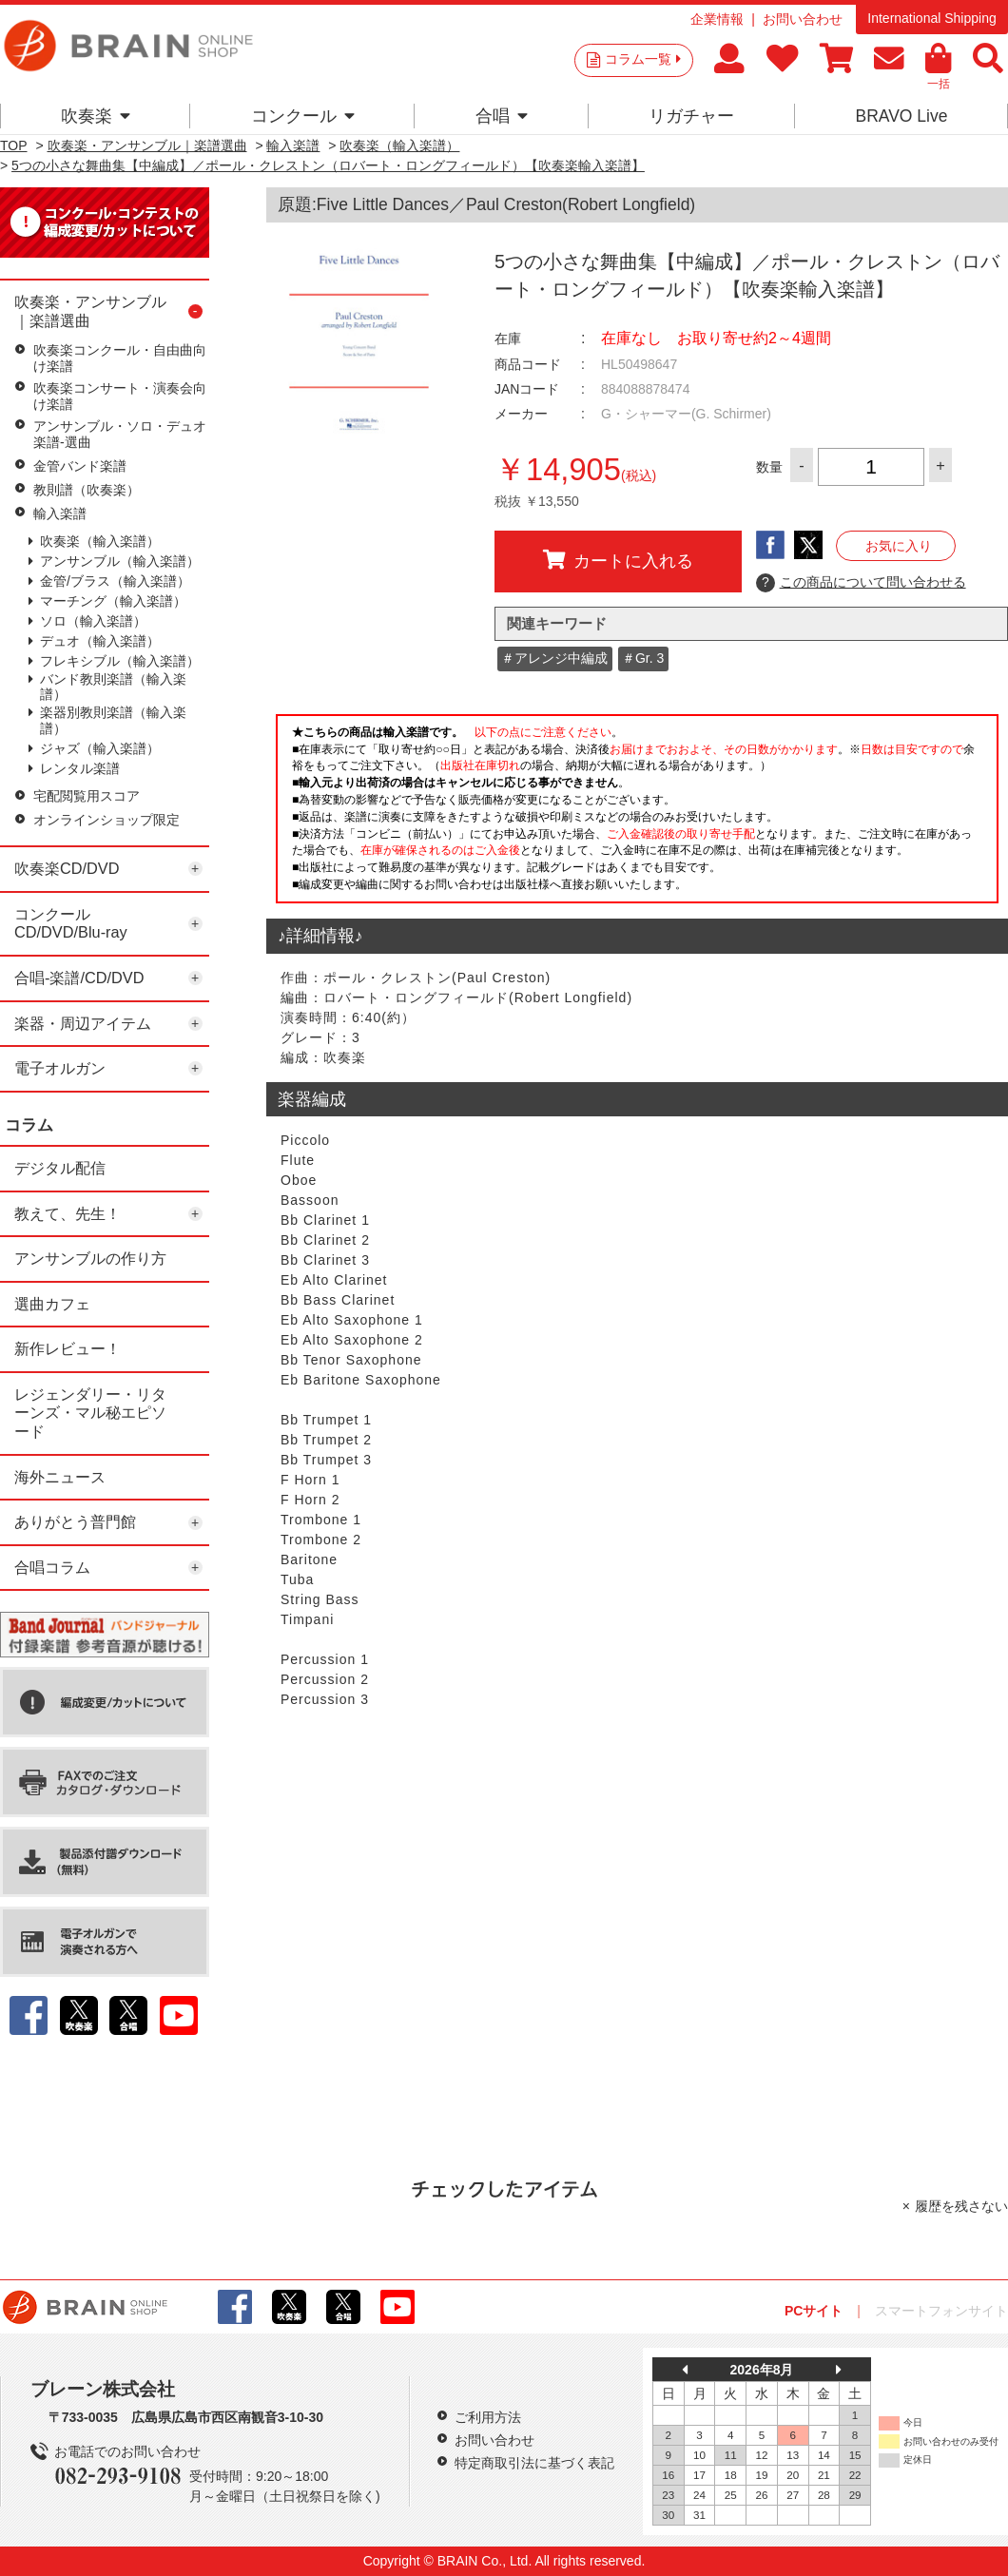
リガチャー (691, 116)
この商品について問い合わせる (861, 582)
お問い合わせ (803, 19)
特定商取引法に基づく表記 (534, 2462)
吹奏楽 (95, 116)
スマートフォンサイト (941, 2310)
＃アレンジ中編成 (554, 658)
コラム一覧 (643, 59)
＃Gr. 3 (643, 658)
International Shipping (931, 18)
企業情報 (717, 19)
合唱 (501, 116)
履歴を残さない (961, 2206)
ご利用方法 (488, 2417)
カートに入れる (618, 560)
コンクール (303, 116)
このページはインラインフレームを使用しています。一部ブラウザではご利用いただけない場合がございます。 (637, 814)
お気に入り (898, 545)
